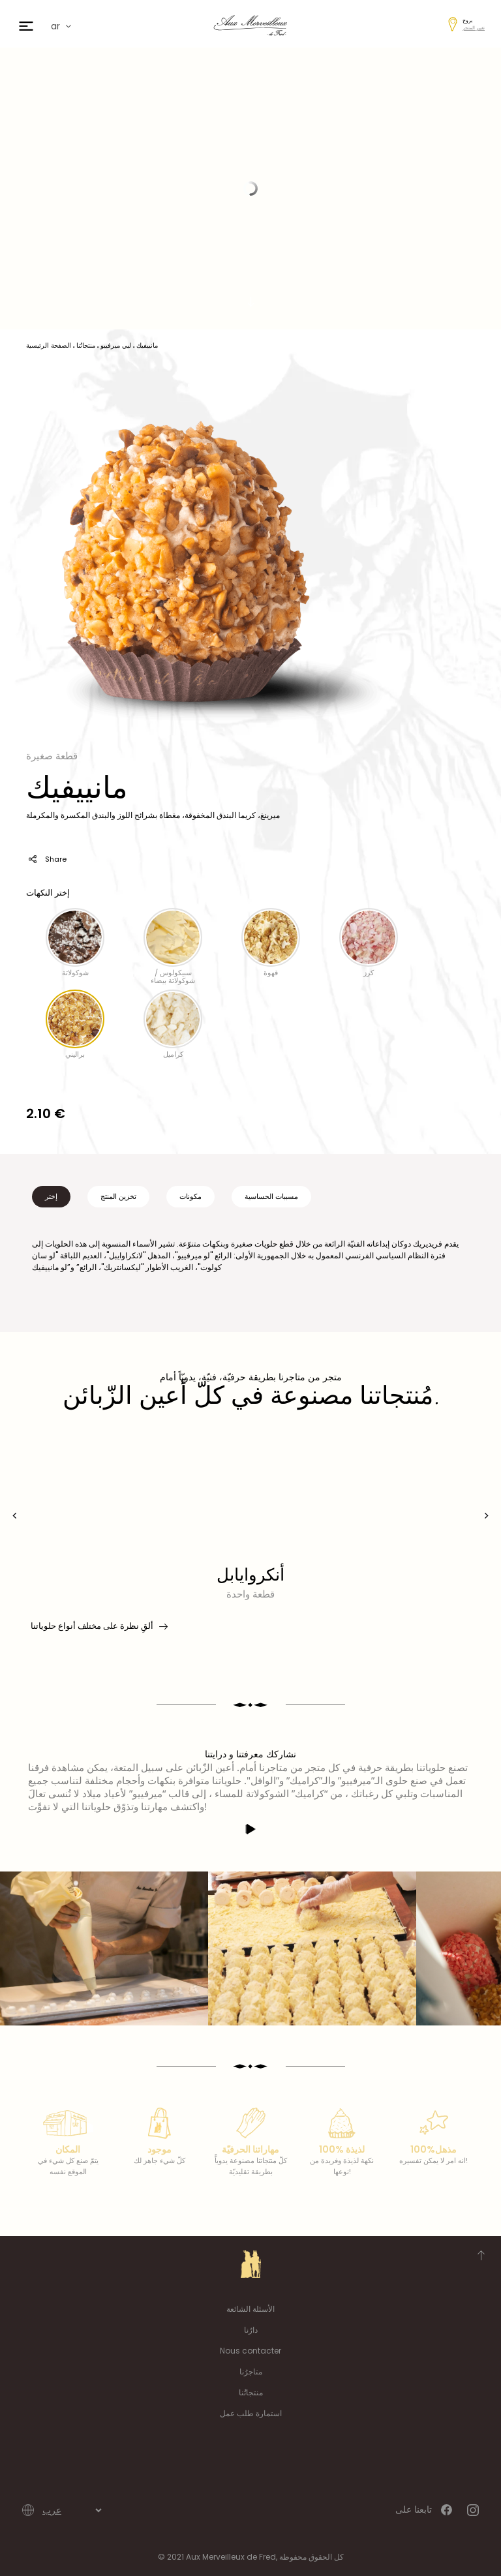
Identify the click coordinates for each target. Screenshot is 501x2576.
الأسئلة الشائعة (250, 2308)
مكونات (190, 1196)
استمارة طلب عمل (251, 2413)
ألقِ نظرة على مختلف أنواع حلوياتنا (98, 1626)
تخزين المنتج (118, 1196)
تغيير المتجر (474, 28)
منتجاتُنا (251, 2392)
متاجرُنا (250, 2371)
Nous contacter (250, 2350)
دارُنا (251, 2329)
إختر (51, 1196)
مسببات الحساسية (271, 1196)
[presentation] (15, 1516)
